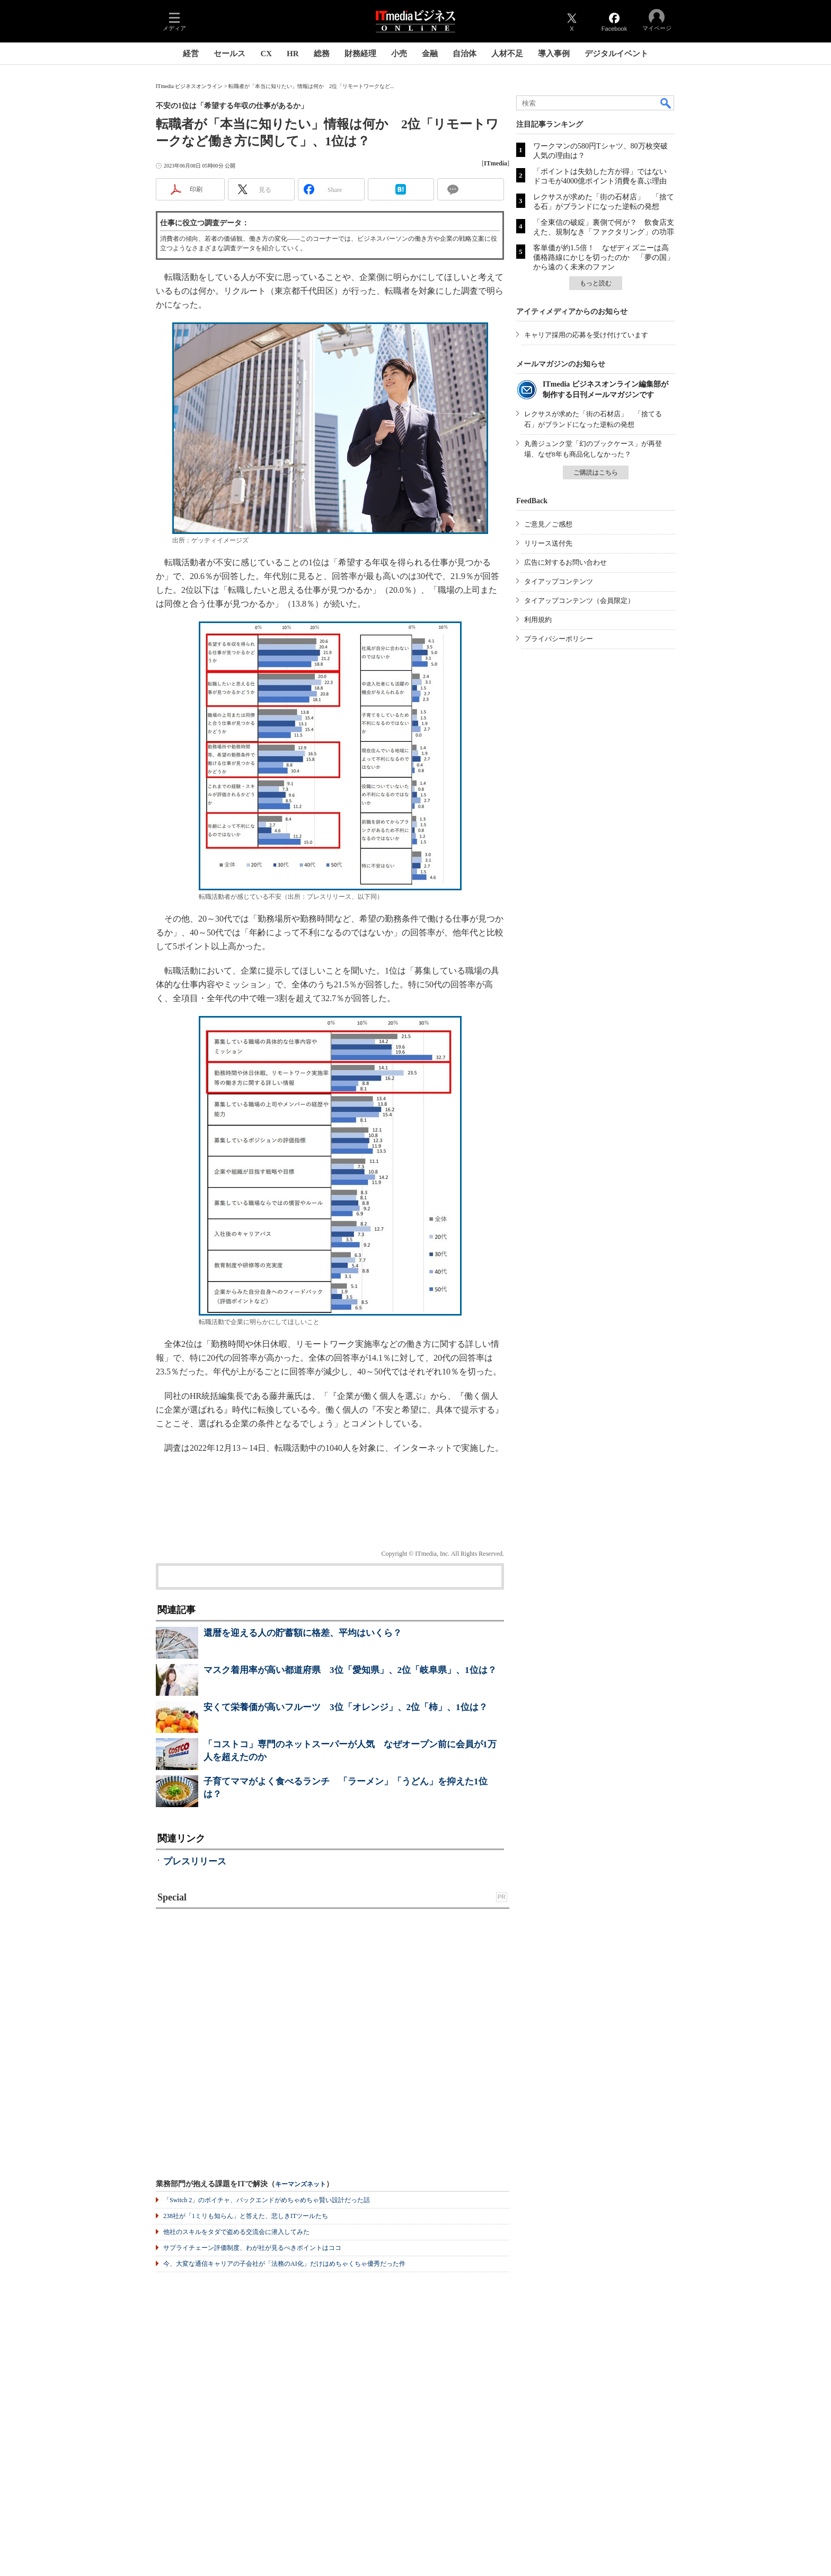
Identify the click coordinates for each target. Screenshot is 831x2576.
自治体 (464, 53)
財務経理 (360, 53)
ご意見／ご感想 (548, 524)
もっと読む (596, 283)
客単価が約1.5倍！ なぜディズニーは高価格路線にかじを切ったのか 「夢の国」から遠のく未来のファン (603, 257)
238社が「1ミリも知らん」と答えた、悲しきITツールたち (245, 2216)
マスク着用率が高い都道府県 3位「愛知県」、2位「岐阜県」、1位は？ (350, 1670)
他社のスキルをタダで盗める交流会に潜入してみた (236, 2232)
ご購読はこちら (595, 472)
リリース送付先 (548, 543)
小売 (399, 53)
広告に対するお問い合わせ (565, 562)
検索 (666, 102)
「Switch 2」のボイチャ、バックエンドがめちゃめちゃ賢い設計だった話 (266, 2200)
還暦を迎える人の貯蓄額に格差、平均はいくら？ (303, 1633)
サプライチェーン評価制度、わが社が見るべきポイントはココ (252, 2247)
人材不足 (507, 53)
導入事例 (554, 53)
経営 (191, 53)
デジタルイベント (616, 53)
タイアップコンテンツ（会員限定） (579, 600)
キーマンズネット (300, 2184)
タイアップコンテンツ (558, 581)
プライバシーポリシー (558, 639)
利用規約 (538, 620)
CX (266, 53)
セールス (229, 53)
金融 (430, 53)
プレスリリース (194, 1861)
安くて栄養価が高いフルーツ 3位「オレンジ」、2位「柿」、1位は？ (346, 1707)
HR (293, 53)
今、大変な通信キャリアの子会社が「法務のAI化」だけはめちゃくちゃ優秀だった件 (284, 2263)
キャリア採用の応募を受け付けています (586, 335)
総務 (322, 53)
